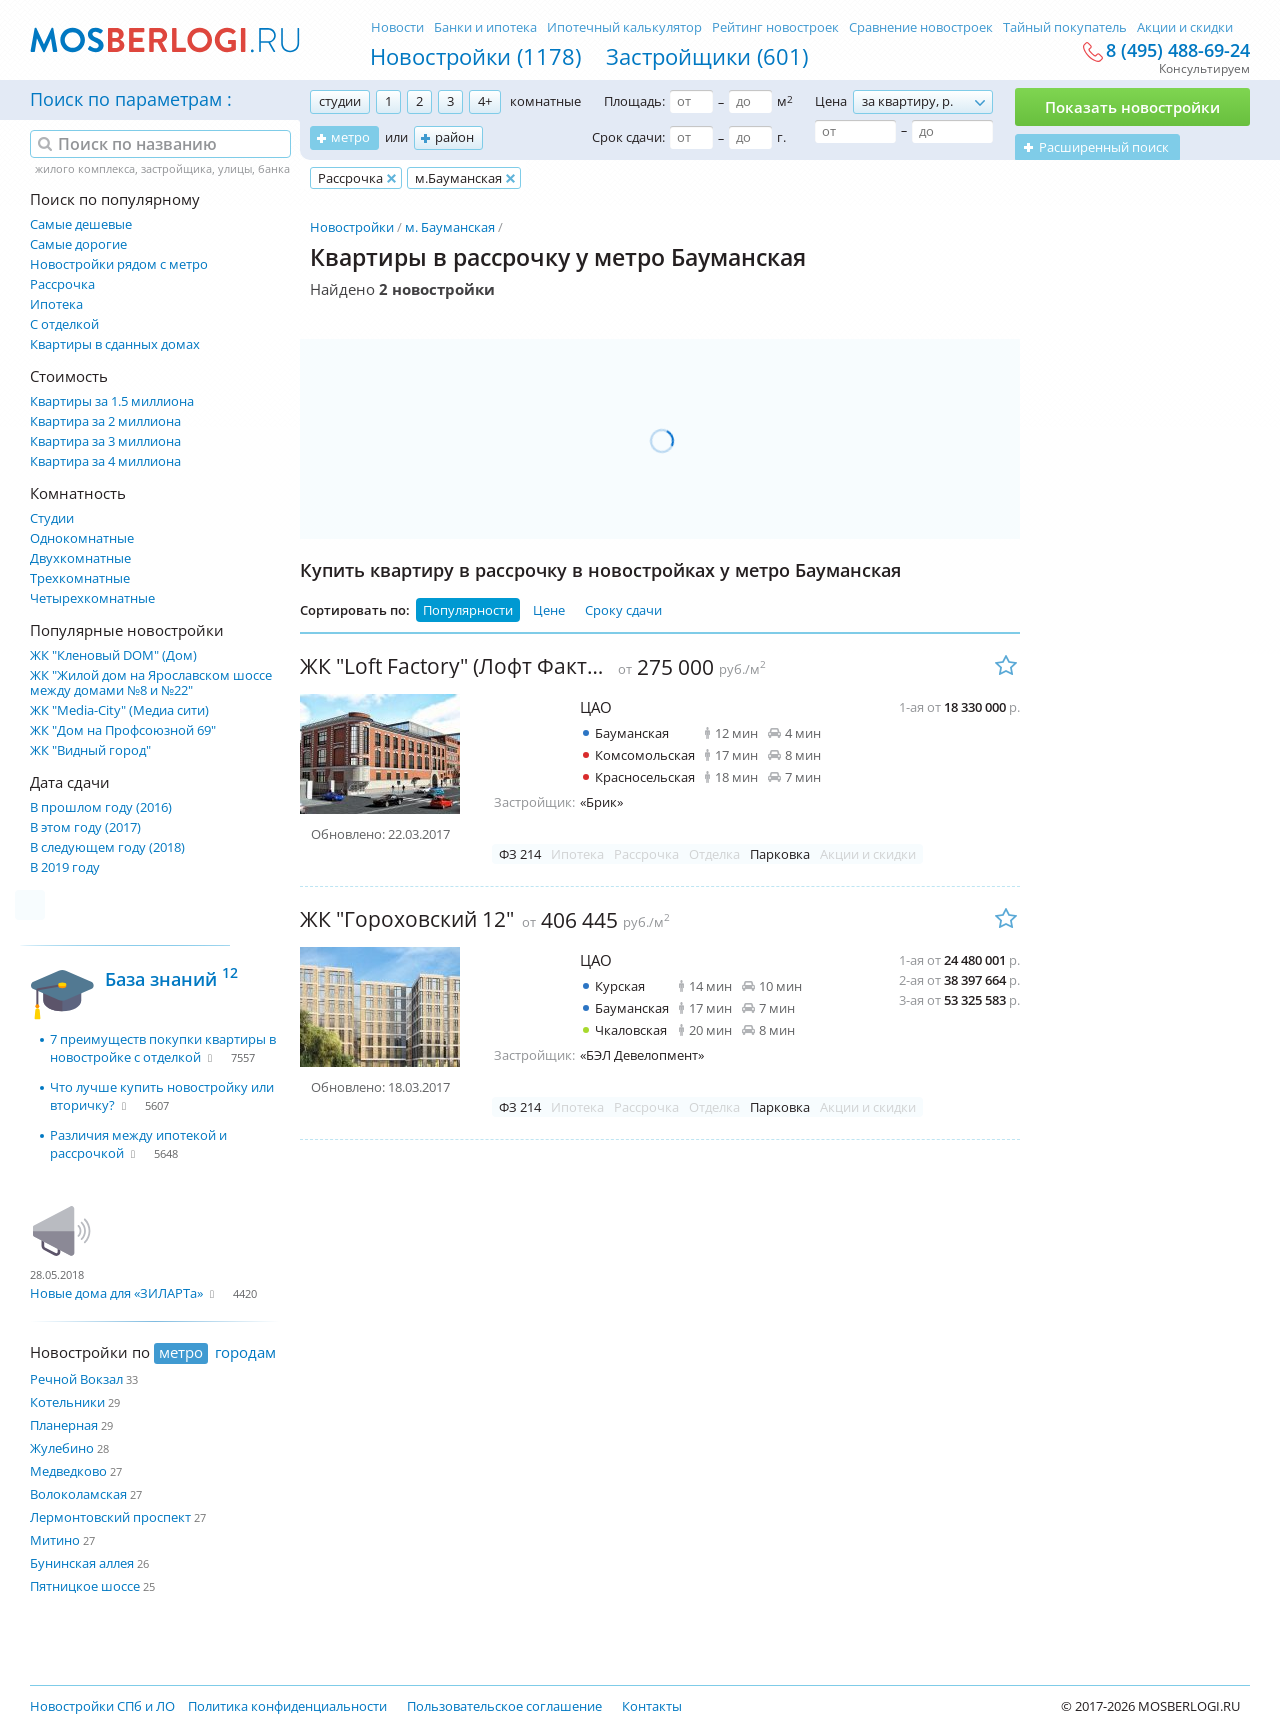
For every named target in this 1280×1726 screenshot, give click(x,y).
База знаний (171, 976)
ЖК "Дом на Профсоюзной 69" (123, 730)
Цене (549, 610)
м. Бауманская (450, 227)
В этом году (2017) (85, 827)
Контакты (652, 1706)
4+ (485, 101)
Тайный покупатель (1065, 27)
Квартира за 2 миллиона (105, 421)
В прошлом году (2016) (101, 807)
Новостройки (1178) (475, 56)
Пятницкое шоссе (85, 1586)
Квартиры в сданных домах (115, 344)
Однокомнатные (82, 538)
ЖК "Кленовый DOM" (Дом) (113, 655)
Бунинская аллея (82, 1563)
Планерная (64, 1425)
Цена (831, 101)
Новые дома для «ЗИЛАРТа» (116, 1293)
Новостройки (352, 227)
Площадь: (634, 101)
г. (781, 137)
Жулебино (62, 1448)
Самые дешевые (81, 224)
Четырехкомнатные (92, 598)
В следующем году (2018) (107, 847)
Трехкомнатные (80, 578)
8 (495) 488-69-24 (1178, 51)
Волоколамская (78, 1494)
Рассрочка (62, 284)
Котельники (67, 1402)
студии (340, 101)
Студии (52, 518)
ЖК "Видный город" (90, 750)
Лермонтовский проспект (110, 1517)
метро (350, 137)
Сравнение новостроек (921, 27)
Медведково (68, 1471)
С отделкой (64, 324)
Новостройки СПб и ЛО (102, 1706)
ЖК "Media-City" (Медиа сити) (119, 710)
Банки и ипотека (485, 27)
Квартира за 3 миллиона (105, 441)
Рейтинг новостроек (775, 27)
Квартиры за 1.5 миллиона (112, 401)
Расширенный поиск (1104, 147)
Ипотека (56, 304)
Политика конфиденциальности (287, 1706)
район (454, 137)
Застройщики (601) (707, 56)
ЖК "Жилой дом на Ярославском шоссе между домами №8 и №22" (151, 683)
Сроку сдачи (623, 610)
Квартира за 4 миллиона (105, 461)
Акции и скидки (1185, 27)
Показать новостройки (1132, 107)
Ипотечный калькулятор (624, 27)
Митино (55, 1540)
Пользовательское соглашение (504, 1706)
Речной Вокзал (76, 1379)
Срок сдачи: (628, 137)
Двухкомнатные (80, 558)
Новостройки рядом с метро (119, 264)
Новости (397, 27)
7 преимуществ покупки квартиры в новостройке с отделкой (163, 1048)
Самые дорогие (78, 244)
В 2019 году (65, 867)
